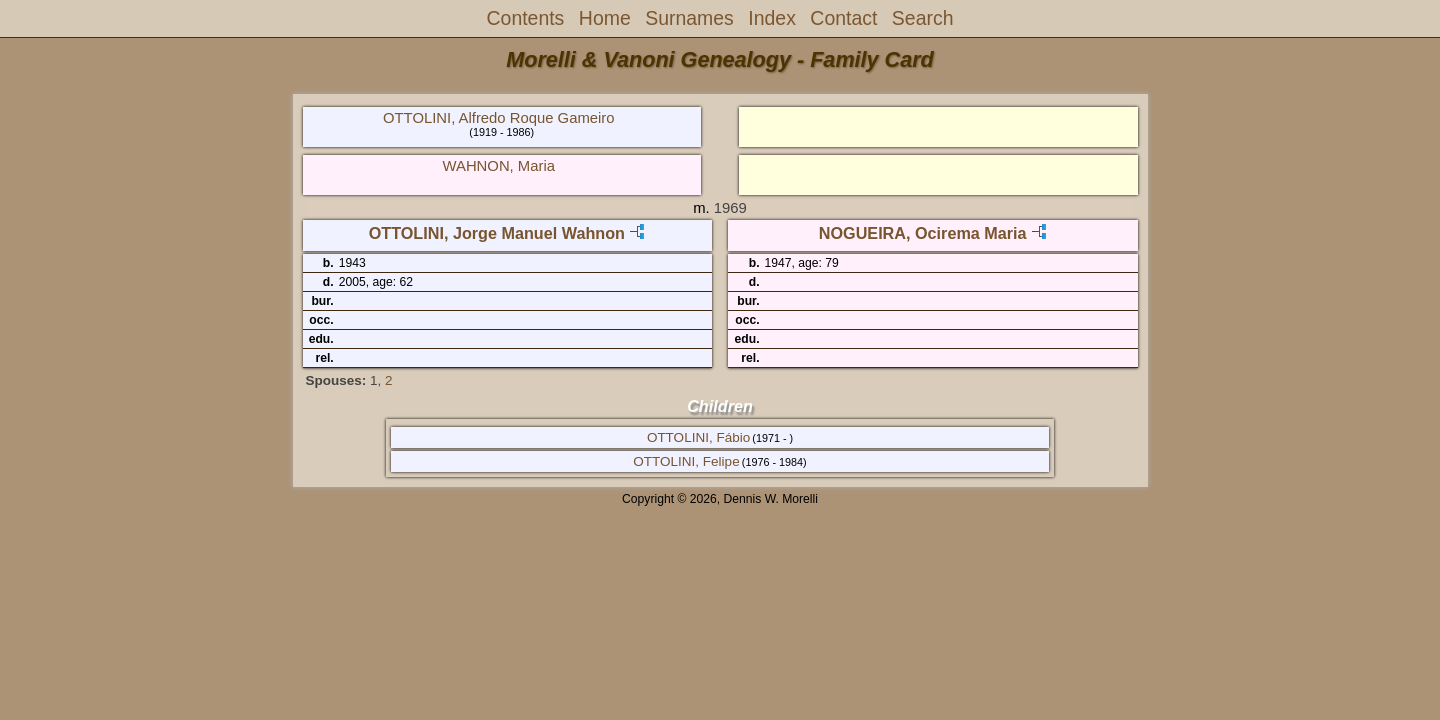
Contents (526, 18)
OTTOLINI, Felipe (686, 461)
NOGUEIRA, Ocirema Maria (923, 233)
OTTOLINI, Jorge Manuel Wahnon (497, 233)
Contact (843, 18)
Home (605, 18)
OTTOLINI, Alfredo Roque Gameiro (499, 118)
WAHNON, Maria (499, 166)
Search (923, 18)
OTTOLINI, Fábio (698, 437)
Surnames (689, 18)
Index (772, 18)
